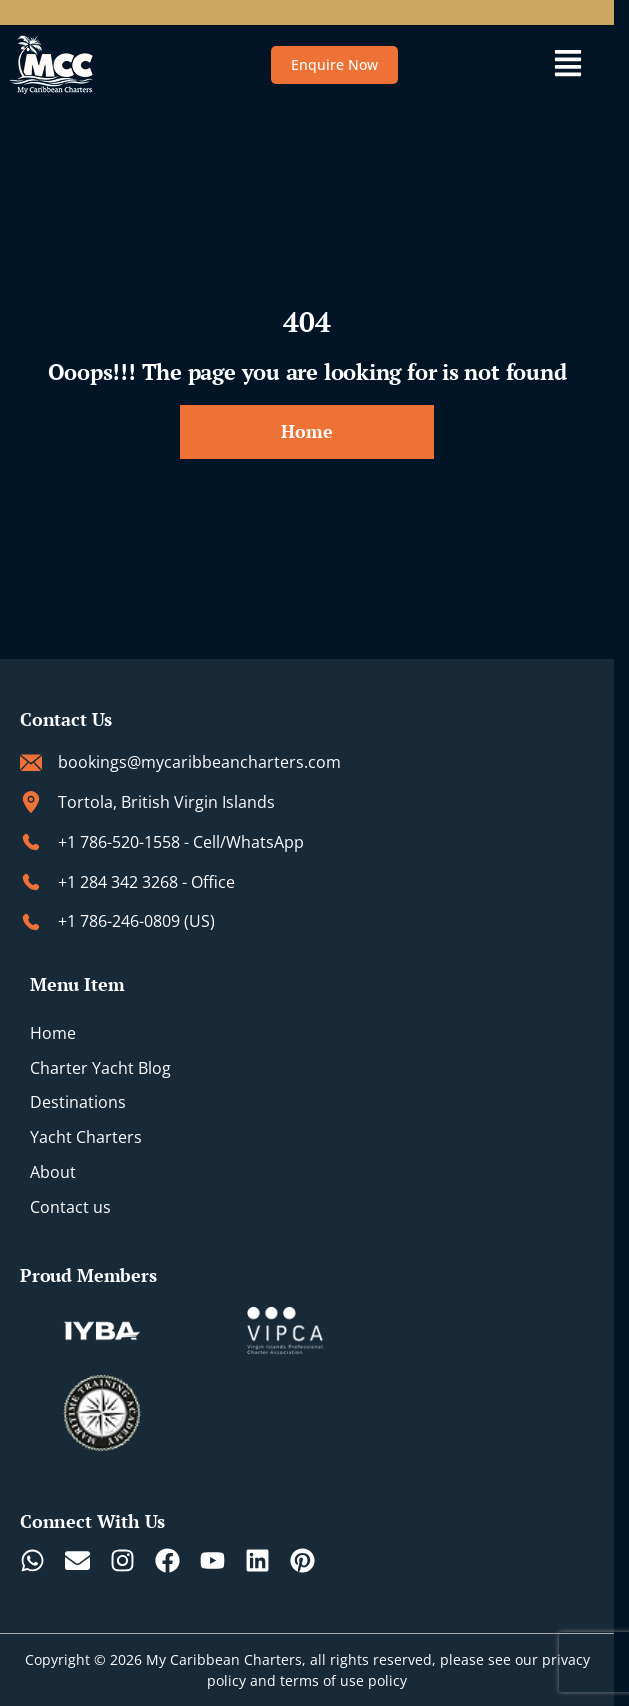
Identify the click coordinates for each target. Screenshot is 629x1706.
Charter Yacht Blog (100, 1068)
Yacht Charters (86, 1137)
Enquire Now (334, 64)
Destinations (78, 1102)
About (53, 1172)
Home (53, 1033)
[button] (567, 65)
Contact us (70, 1207)
